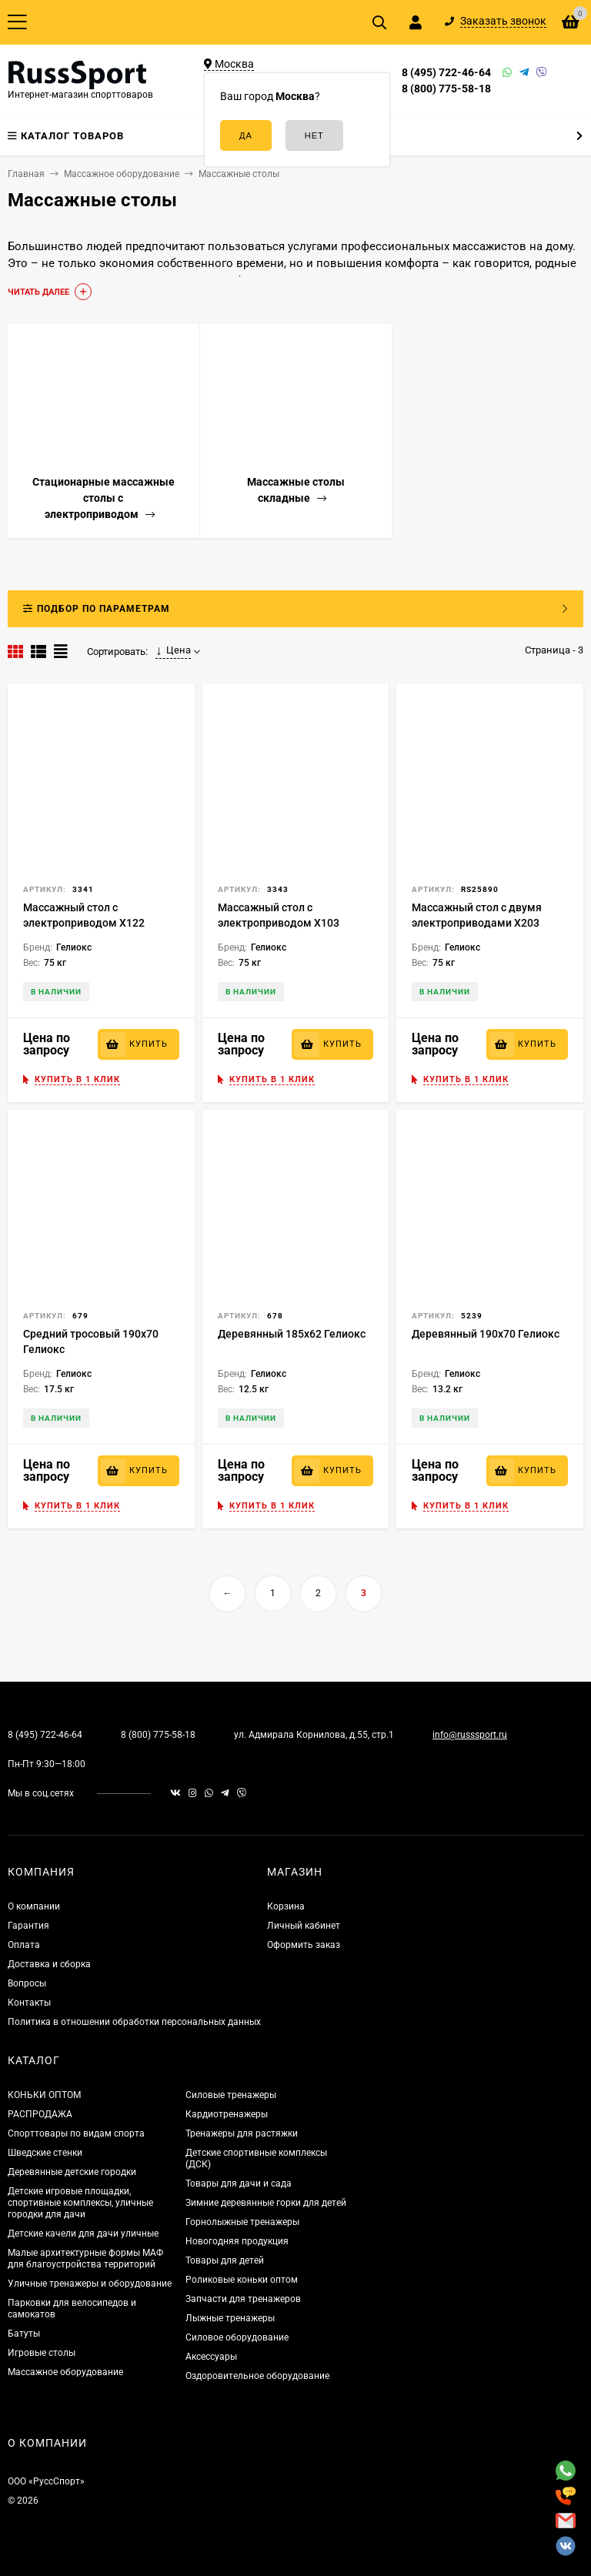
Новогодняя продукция (237, 2241)
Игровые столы (41, 2352)
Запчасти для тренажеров (243, 2299)
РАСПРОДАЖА (40, 2114)
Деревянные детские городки (72, 2172)
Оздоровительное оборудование (257, 2376)
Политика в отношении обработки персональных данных (134, 2021)
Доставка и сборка (49, 1964)
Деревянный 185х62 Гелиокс (292, 1334)
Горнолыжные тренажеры (242, 2222)
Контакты (29, 2002)
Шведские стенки (45, 2152)
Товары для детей (224, 2260)
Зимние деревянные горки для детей (265, 2202)
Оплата (24, 1945)
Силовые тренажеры (230, 2095)
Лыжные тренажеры (230, 2318)
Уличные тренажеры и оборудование (90, 2283)
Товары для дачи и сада (238, 2183)
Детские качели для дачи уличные (83, 2233)
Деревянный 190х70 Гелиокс (485, 1334)
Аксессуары (211, 2356)
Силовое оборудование (237, 2337)
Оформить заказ (303, 1945)
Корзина (286, 1906)
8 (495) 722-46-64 (446, 72)
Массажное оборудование (65, 2372)
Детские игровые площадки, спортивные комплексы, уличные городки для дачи (80, 2203)
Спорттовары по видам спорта (76, 2133)
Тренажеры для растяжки (241, 2133)
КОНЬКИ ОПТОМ (44, 2095)
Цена (173, 650)
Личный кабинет (303, 1925)
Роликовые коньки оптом (241, 2279)
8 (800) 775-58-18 (446, 88)
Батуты (24, 2333)
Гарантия (28, 1925)
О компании (34, 1906)
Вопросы (27, 1983)
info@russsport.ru (469, 1734)
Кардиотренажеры (226, 2114)
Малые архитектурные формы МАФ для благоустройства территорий (85, 2258)
